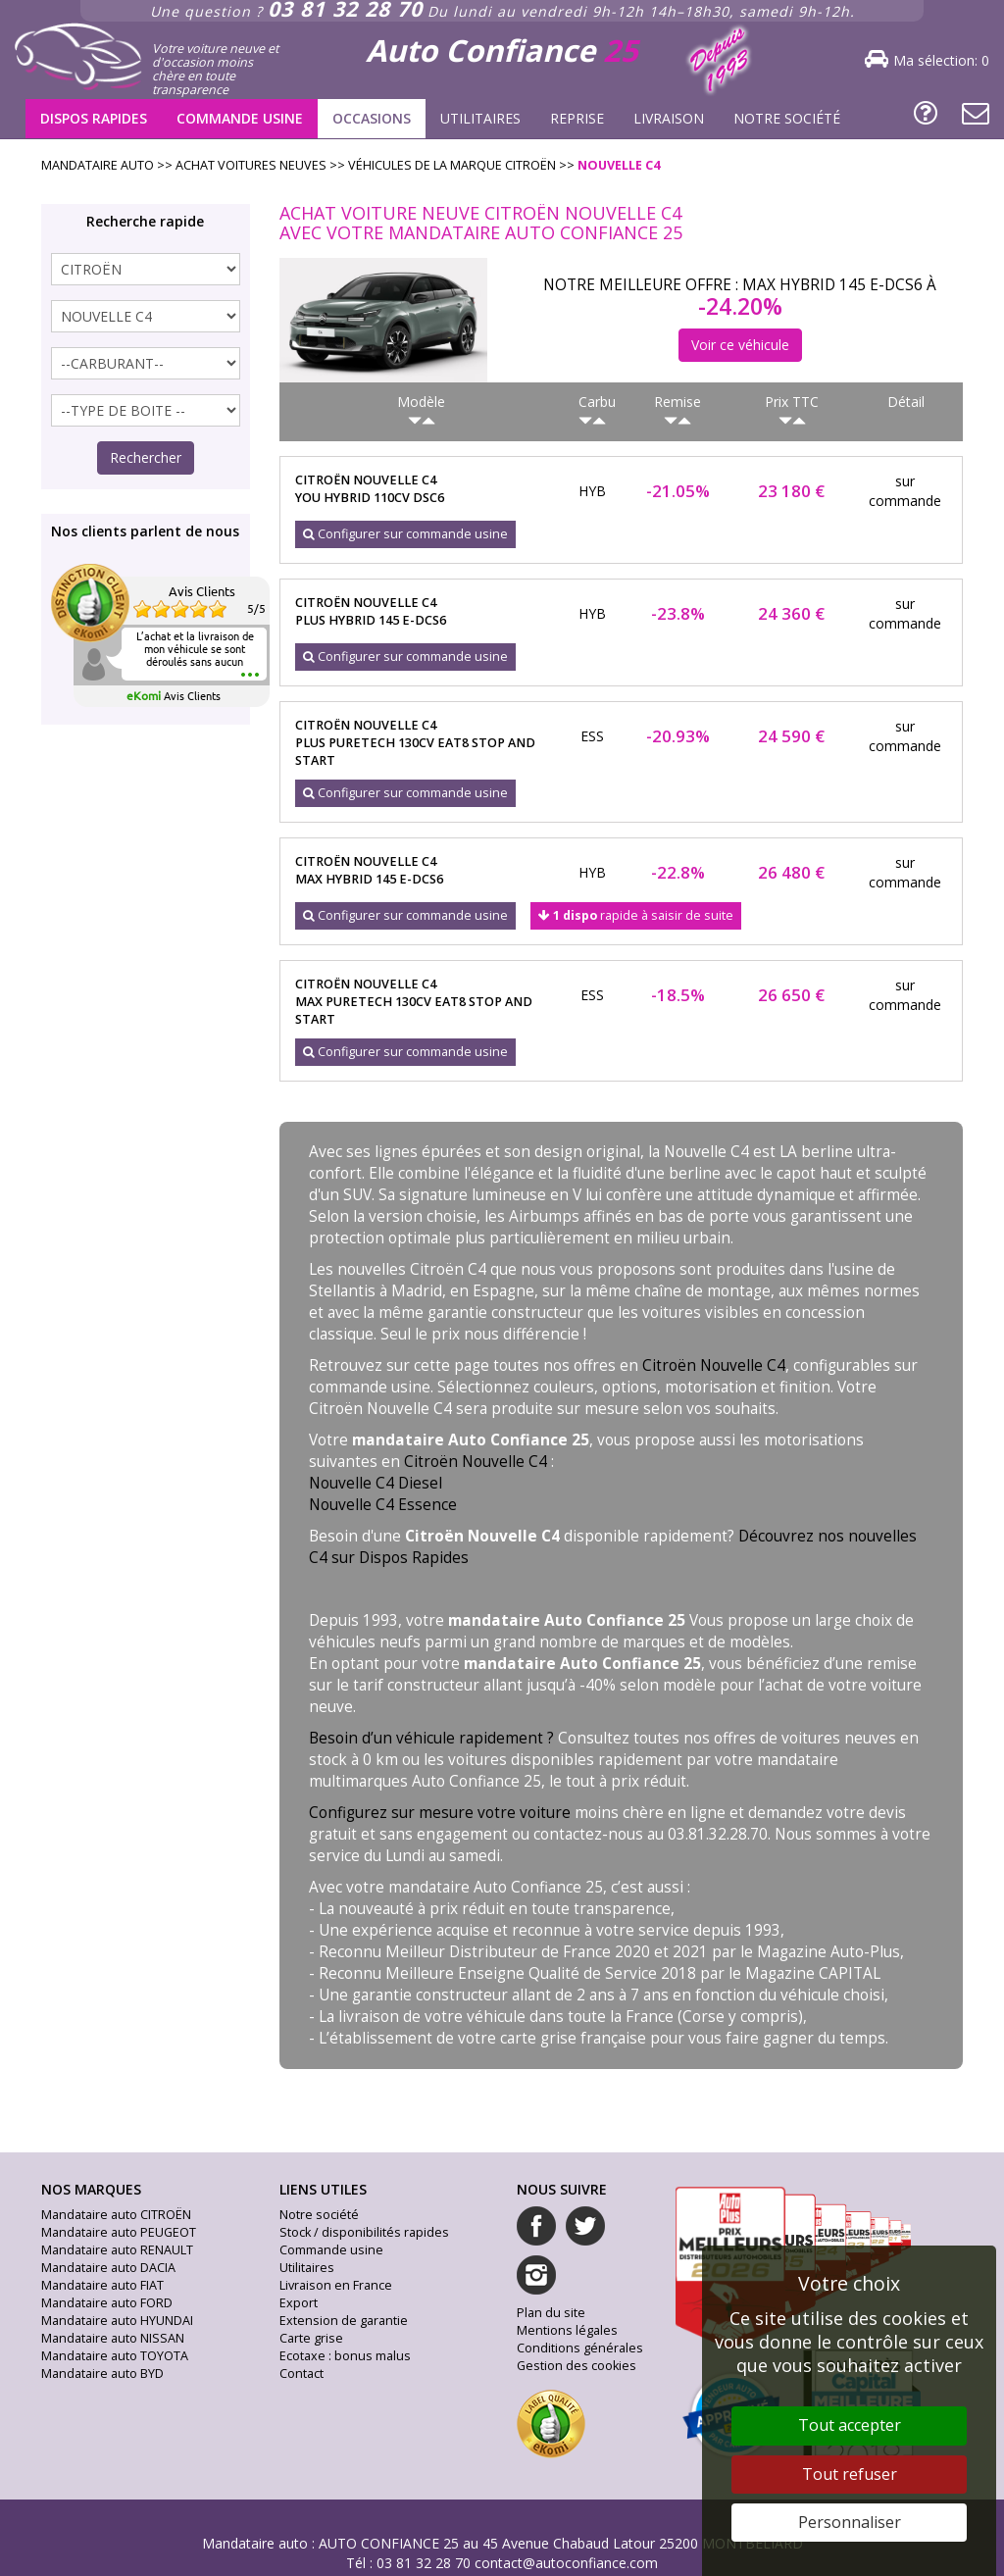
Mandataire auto (255, 2543)
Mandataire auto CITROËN (116, 2214)
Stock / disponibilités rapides (364, 2232)
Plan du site (551, 2312)
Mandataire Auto (97, 165)
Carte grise (311, 2338)
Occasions (371, 118)
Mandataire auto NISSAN (112, 2338)
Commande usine (239, 118)
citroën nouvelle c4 (422, 489)
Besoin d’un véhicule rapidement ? (431, 1738)
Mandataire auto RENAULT (117, 2250)
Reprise (577, 118)
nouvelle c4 (618, 165)
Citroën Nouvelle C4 (713, 1365)
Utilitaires (480, 118)
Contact (301, 2373)
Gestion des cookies (576, 2365)
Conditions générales (580, 2348)
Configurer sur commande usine (405, 534)
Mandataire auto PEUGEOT (118, 2232)
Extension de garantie (343, 2320)
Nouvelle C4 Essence (383, 1504)
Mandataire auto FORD (107, 2303)
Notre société (786, 118)
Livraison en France (335, 2285)
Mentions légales (567, 2330)
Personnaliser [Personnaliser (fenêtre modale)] (849, 2522)
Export (298, 2303)
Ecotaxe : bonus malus (345, 2356)
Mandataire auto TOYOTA (114, 2356)
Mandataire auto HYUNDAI (117, 2320)
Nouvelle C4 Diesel (375, 1483)
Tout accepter (849, 2425)
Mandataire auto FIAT (102, 2285)
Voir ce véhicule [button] (740, 344)
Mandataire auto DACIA (108, 2267)
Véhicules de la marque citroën (452, 165)
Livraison (668, 118)
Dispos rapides (93, 118)
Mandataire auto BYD (102, 2373)
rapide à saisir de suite (635, 915)
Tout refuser (849, 2474)
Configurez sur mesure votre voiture (440, 1812)
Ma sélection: (941, 60)
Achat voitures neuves (251, 165)
